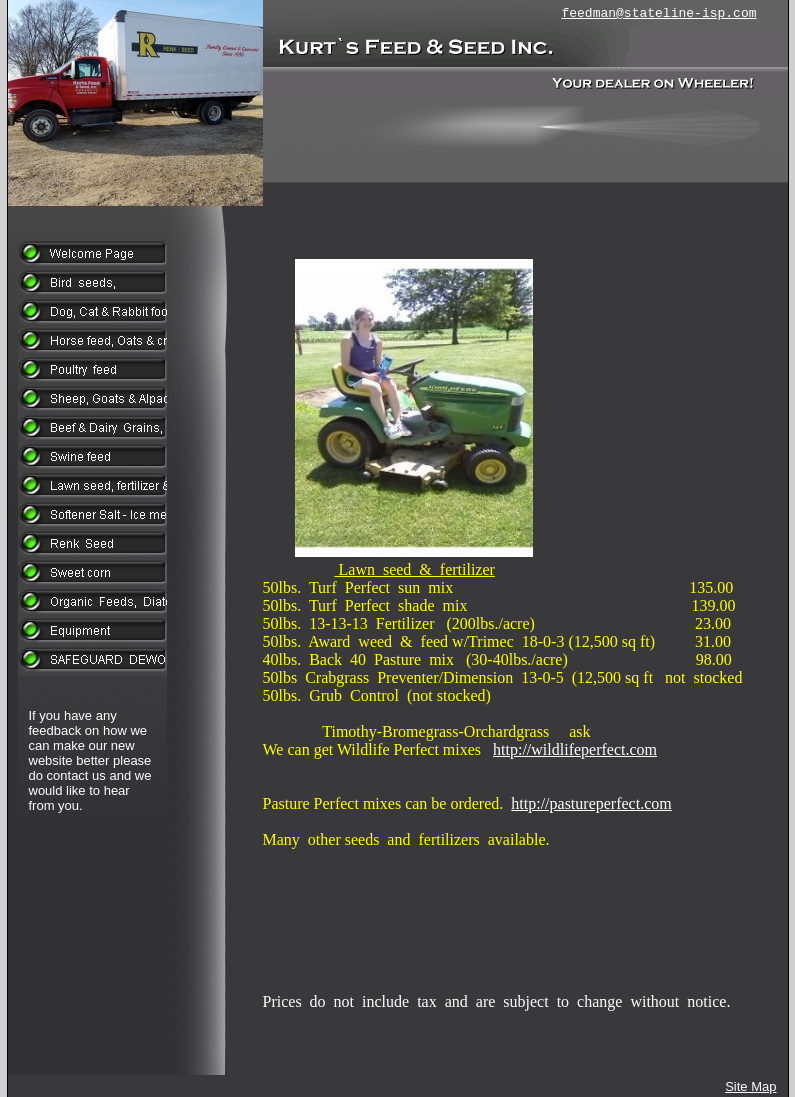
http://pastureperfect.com (591, 803)
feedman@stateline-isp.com (658, 13)
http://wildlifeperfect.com (575, 749)
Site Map (750, 1086)
